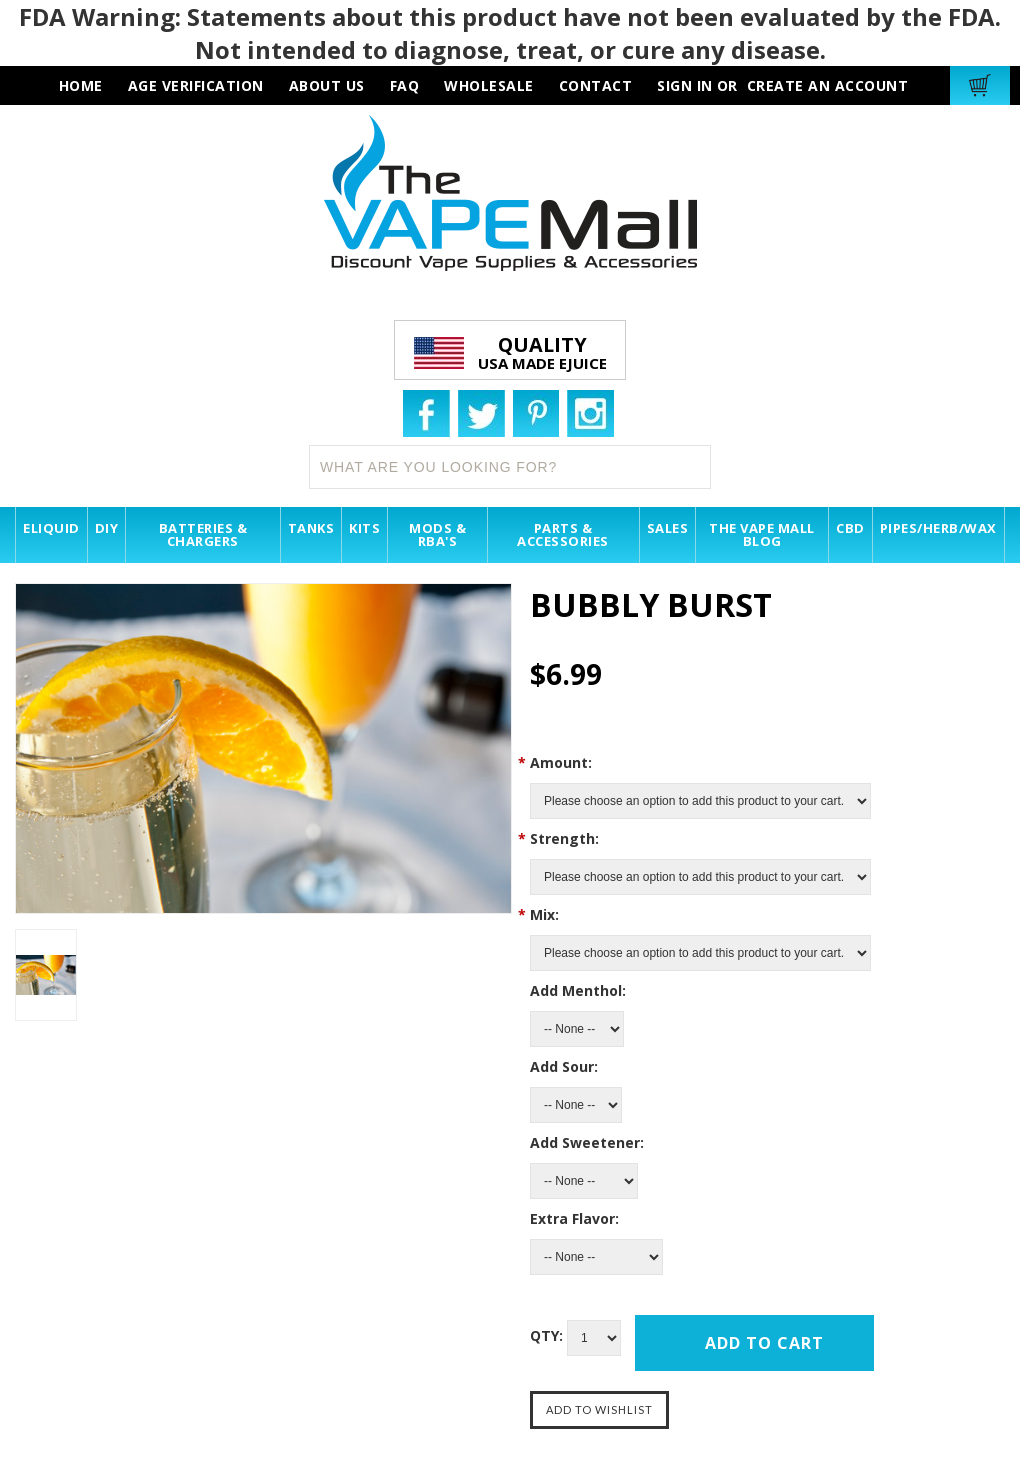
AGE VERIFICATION (196, 85)
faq (405, 85)
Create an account (828, 85)
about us (327, 85)
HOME (81, 85)
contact (596, 85)
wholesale (489, 85)
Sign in (685, 85)
